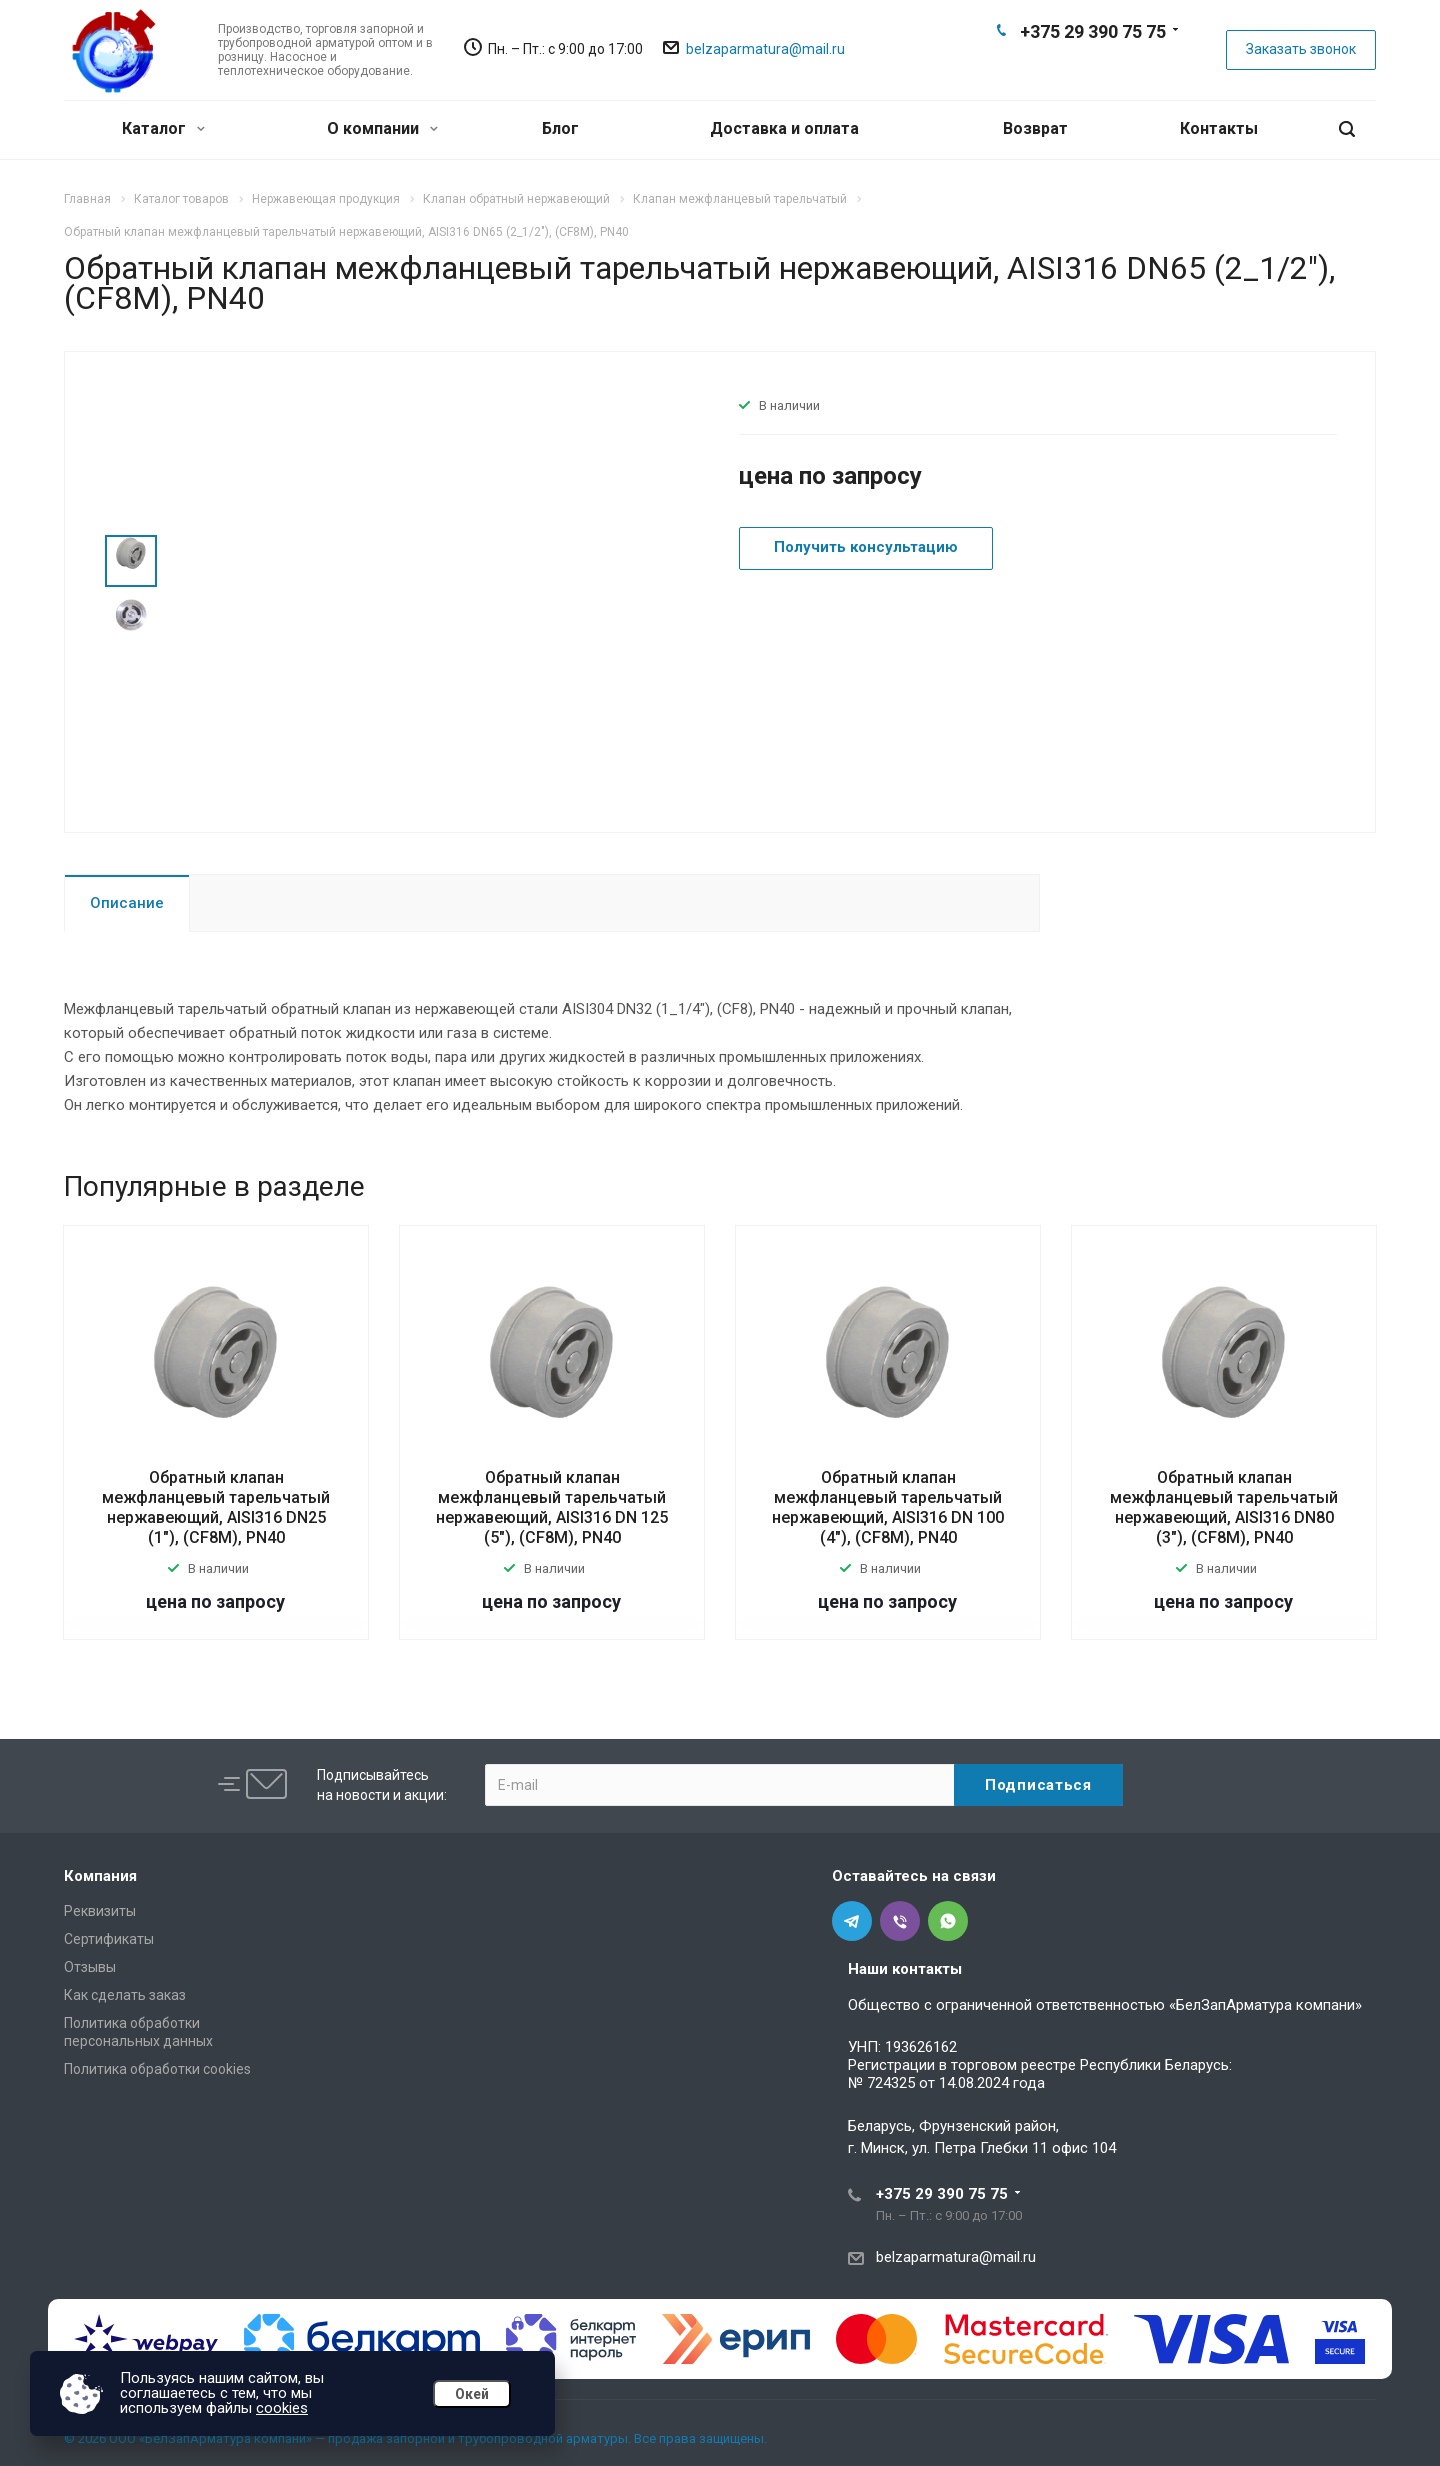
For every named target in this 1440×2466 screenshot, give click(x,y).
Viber (1092, 66)
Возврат (1035, 128)
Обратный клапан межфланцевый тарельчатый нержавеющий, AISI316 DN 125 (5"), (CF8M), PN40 (552, 1507)
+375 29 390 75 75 (1093, 31)
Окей (472, 2394)
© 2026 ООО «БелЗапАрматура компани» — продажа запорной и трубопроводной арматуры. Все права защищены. (415, 2438)
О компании (382, 128)
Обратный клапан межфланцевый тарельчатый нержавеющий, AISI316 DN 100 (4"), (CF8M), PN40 (888, 1507)
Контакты (1219, 128)
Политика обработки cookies (157, 2069)
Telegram (1060, 66)
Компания (100, 1876)
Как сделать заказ (125, 1995)
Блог (560, 128)
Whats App (1124, 66)
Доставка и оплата (784, 128)
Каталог (163, 128)
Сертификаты (109, 1939)
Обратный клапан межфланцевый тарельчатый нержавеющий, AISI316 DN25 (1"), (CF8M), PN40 (216, 1507)
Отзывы (90, 1967)
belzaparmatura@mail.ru (765, 49)
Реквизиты (100, 1911)
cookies (282, 2408)
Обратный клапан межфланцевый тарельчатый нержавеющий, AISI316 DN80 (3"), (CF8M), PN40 (1224, 1507)
